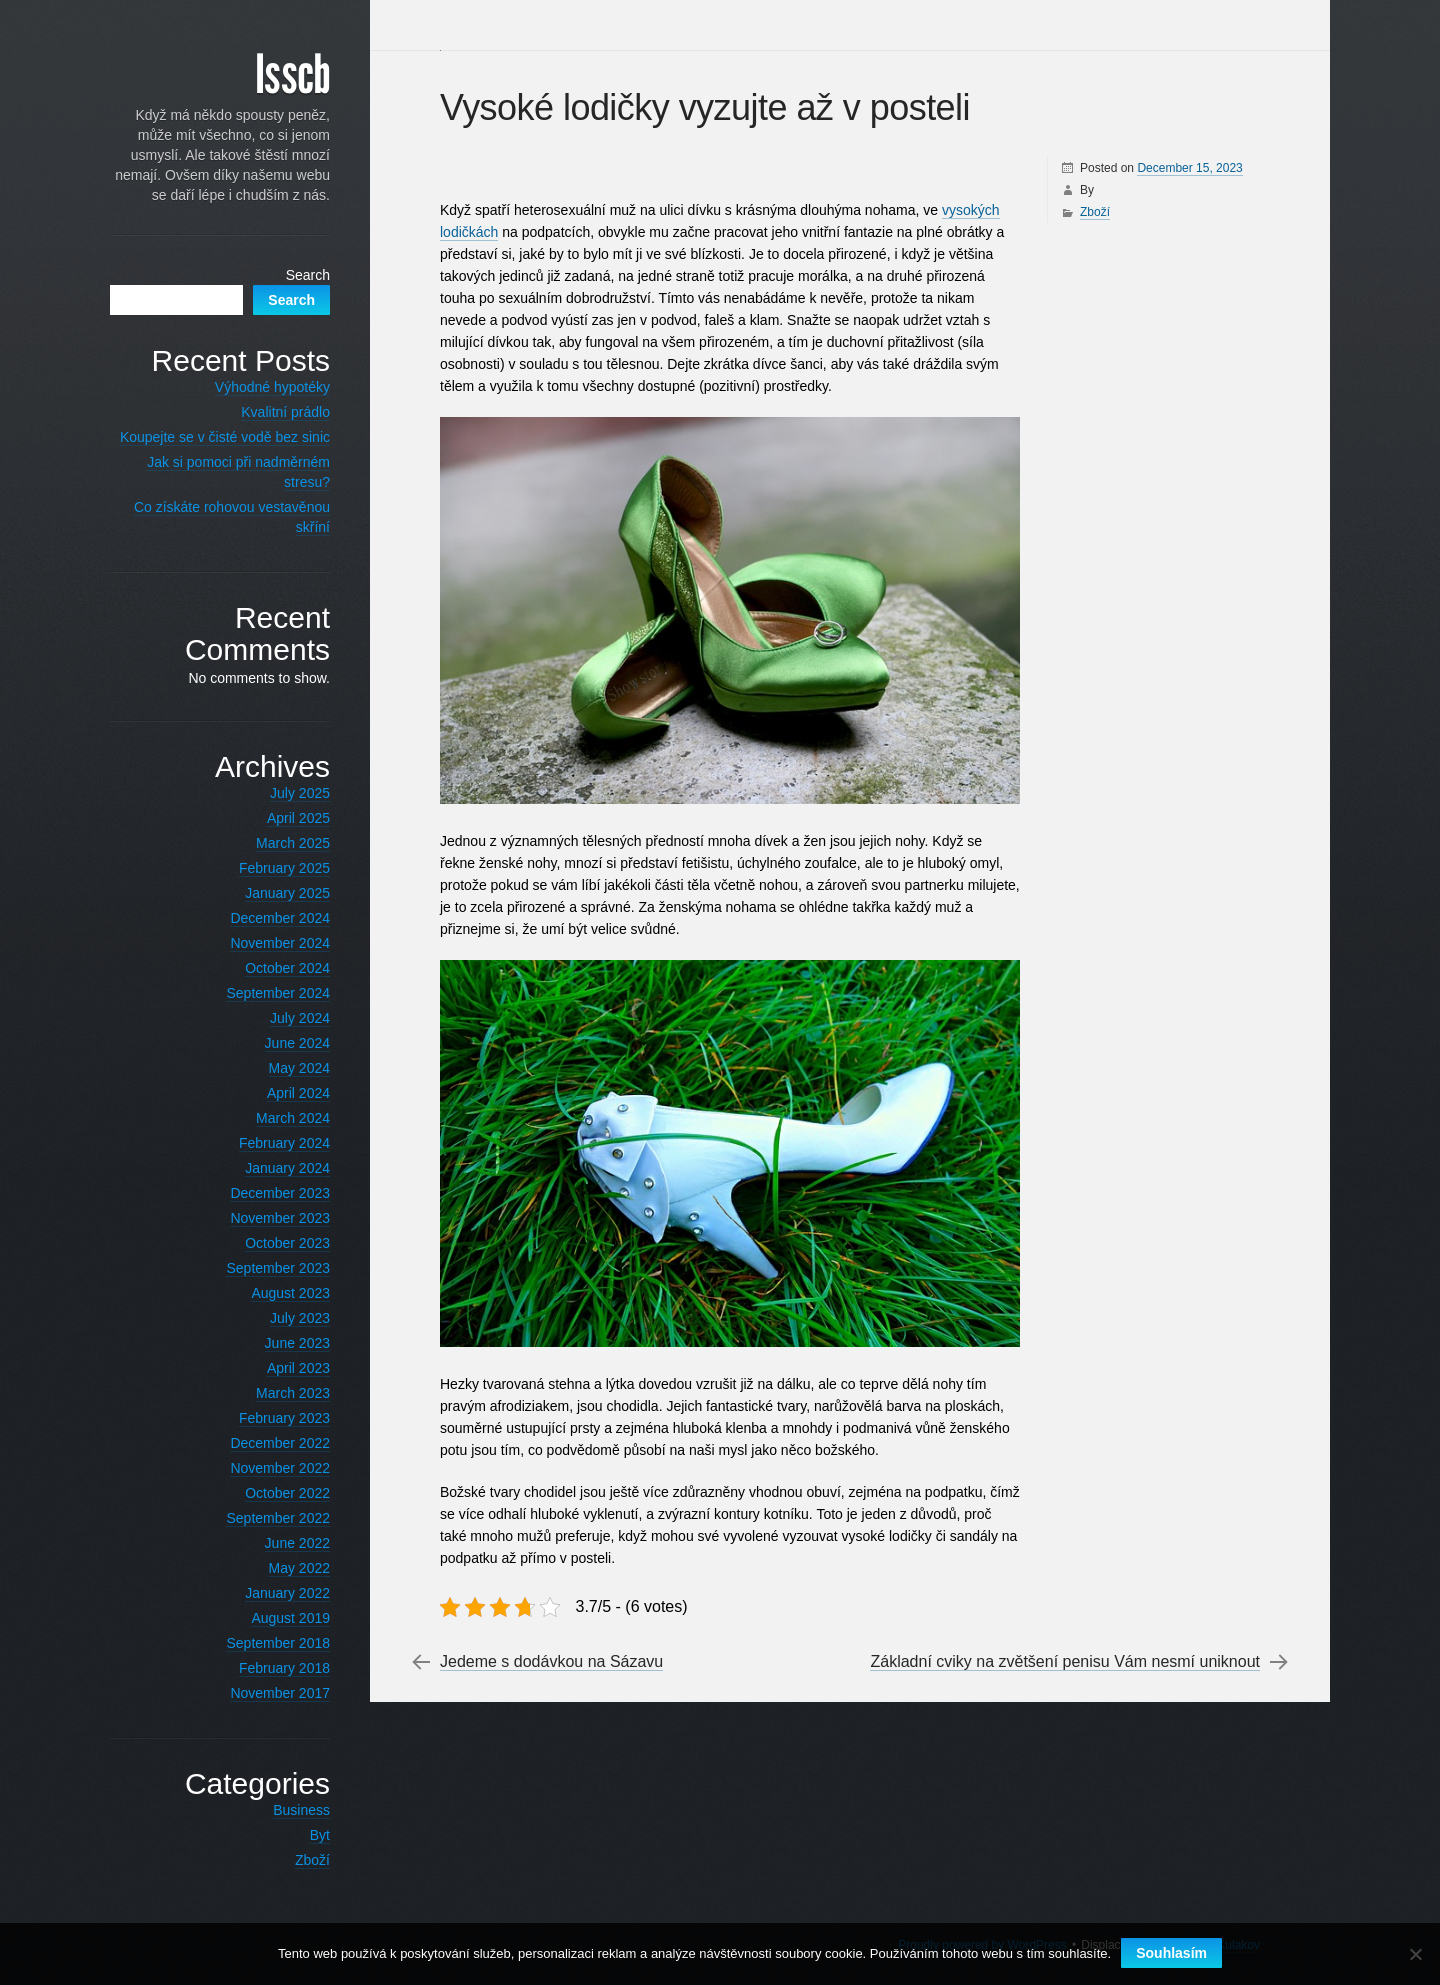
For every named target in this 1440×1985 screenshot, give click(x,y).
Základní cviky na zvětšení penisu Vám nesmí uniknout (1065, 1662)
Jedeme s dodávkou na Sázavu (551, 1662)
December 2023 (280, 1193)
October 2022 (287, 1493)
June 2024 (297, 1043)
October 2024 (287, 968)
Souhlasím (1171, 1953)
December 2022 (280, 1443)
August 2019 (290, 1618)
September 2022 (278, 1518)
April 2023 (298, 1368)
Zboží (1095, 212)
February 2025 (284, 868)
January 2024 (287, 1168)
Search (308, 275)
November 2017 (280, 1693)
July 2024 (300, 1018)
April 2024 (298, 1093)
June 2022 (297, 1543)
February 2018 (284, 1668)
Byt (320, 1835)
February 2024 (284, 1143)
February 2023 (284, 1418)
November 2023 (280, 1218)
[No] (1415, 1954)
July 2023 (300, 1318)
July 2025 (300, 793)
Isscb (292, 75)
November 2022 (280, 1468)
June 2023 (297, 1343)
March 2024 (293, 1118)
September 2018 (278, 1643)
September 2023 (278, 1268)
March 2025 (293, 843)
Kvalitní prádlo (285, 412)
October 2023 (287, 1243)
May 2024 (299, 1068)
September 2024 (278, 993)
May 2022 (299, 1568)
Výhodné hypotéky (272, 387)
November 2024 (280, 943)
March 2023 (293, 1393)
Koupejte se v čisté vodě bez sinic (225, 437)
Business (301, 1810)
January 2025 (287, 893)
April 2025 (298, 818)
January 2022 (287, 1593)
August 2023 (290, 1293)
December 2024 (280, 918)
